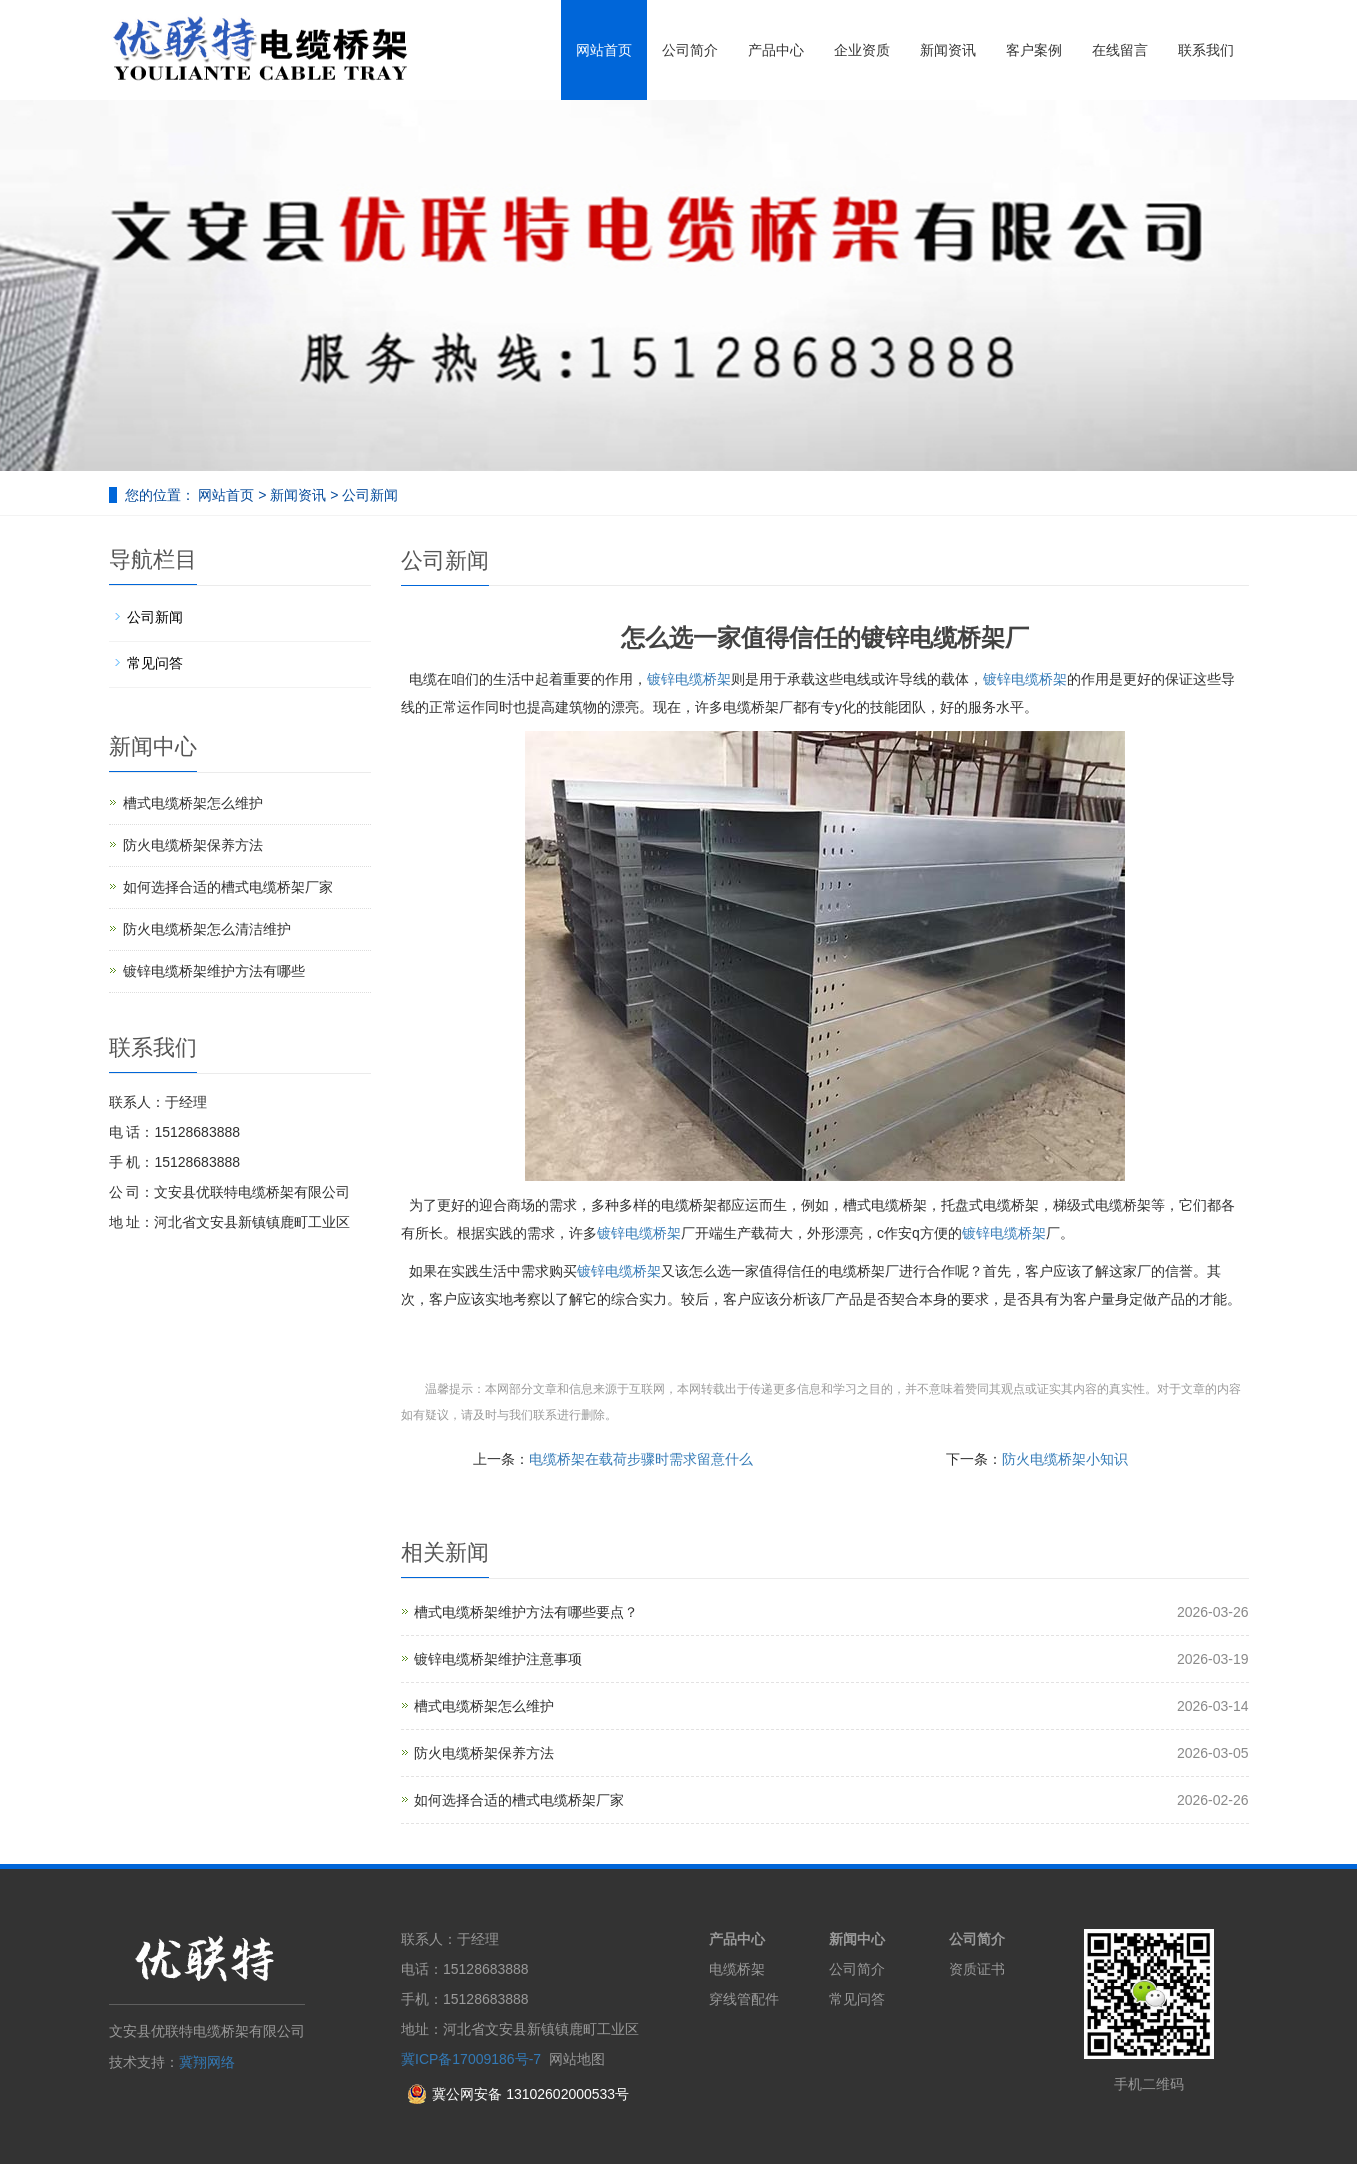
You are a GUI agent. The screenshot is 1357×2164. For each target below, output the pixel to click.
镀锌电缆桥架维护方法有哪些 (214, 971)
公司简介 (690, 50)
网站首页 (604, 50)
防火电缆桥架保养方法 (484, 1753)
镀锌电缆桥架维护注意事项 (498, 1659)
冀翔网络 (207, 2062)
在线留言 (1120, 50)
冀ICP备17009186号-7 (471, 2059)
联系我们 (1206, 50)
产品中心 (776, 50)
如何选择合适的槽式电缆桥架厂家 (519, 1800)
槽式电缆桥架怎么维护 (484, 1706)
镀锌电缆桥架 (689, 679)
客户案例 (1034, 50)
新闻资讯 (948, 50)
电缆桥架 (737, 1969)
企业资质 (862, 50)
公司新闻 (368, 495)
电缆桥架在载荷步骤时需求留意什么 (641, 1459)
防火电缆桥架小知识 (1065, 1459)
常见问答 (155, 663)
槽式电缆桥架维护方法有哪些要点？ (526, 1612)
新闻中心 (857, 1939)
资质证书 (977, 1969)
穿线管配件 (744, 1999)
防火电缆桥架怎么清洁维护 (207, 929)
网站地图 (577, 2059)
